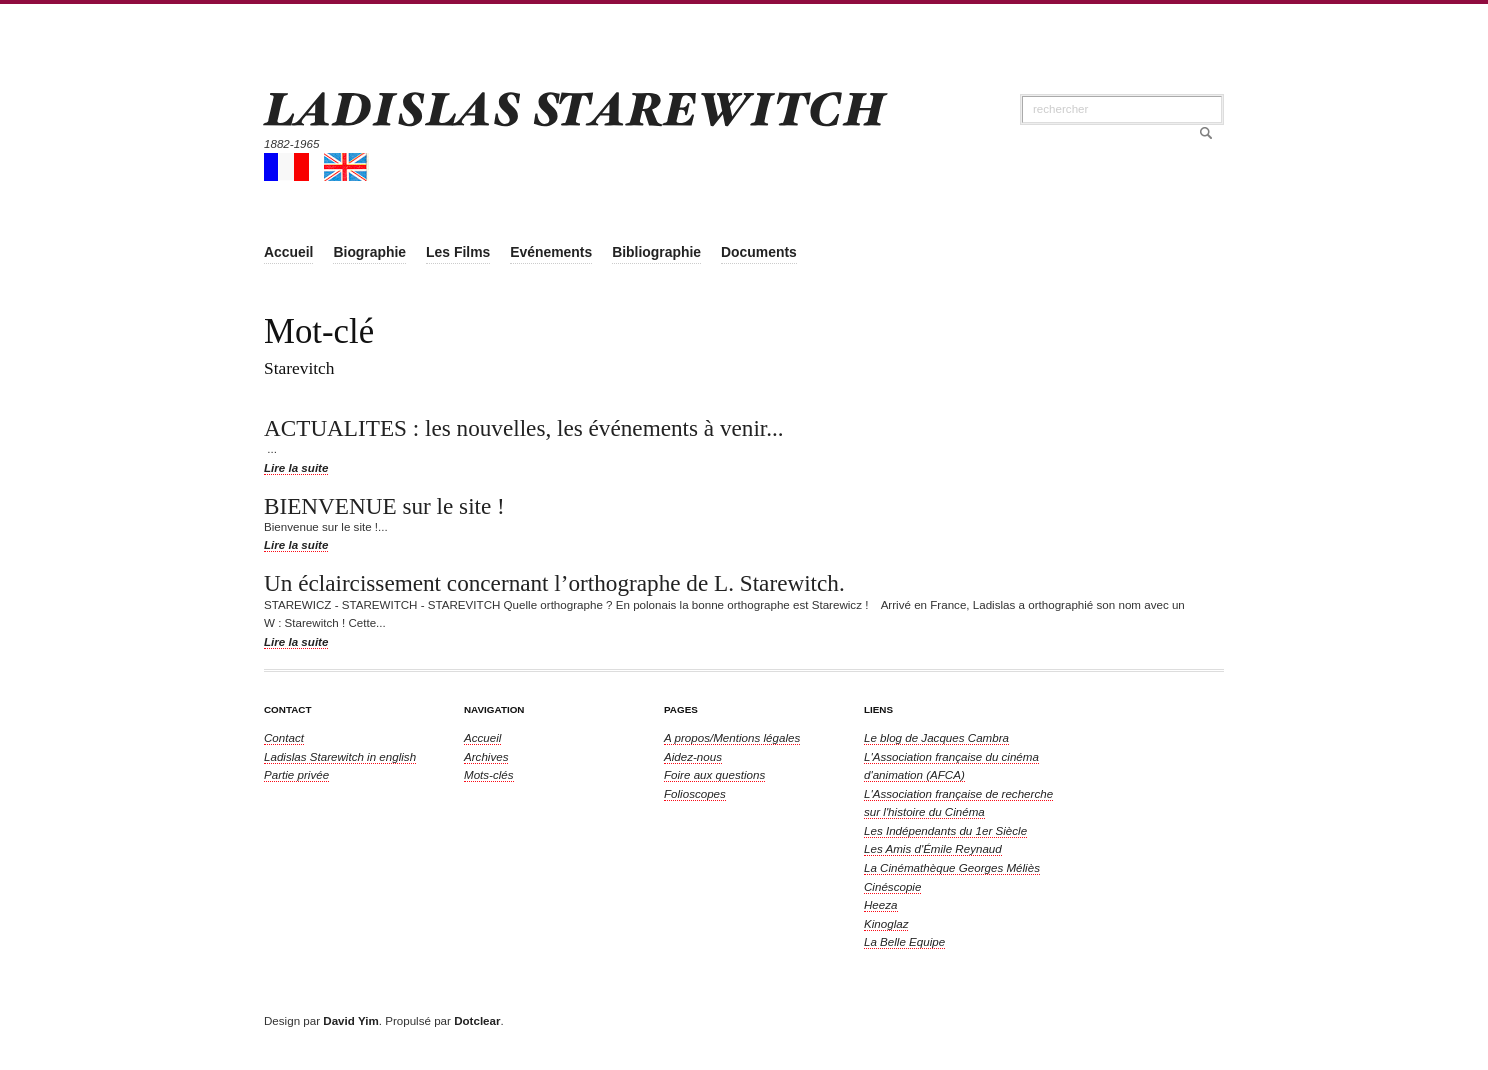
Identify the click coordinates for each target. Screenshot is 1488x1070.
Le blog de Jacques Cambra (936, 737)
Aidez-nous (693, 756)
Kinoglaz (886, 923)
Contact (284, 737)
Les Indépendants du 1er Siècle (945, 830)
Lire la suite (296, 467)
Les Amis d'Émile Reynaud (933, 848)
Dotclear (477, 1020)
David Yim (350, 1020)
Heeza (881, 904)
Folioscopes (695, 793)
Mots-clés (489, 774)
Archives (486, 756)
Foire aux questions (714, 774)
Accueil (482, 737)
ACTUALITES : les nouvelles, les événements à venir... (524, 428)
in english (340, 756)
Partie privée (296, 774)
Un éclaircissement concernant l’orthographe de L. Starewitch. (554, 583)
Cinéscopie (892, 886)
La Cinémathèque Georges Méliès (952, 867)
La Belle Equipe (904, 941)
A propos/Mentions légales (732, 737)
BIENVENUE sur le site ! (384, 506)
